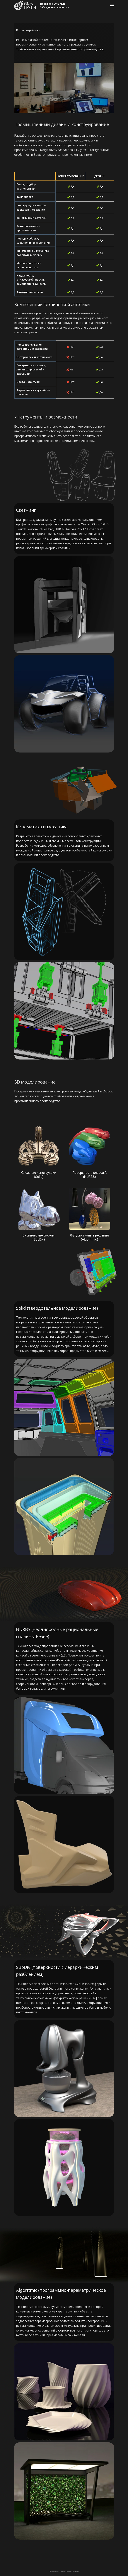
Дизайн (99, 176)
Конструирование (70, 176)
